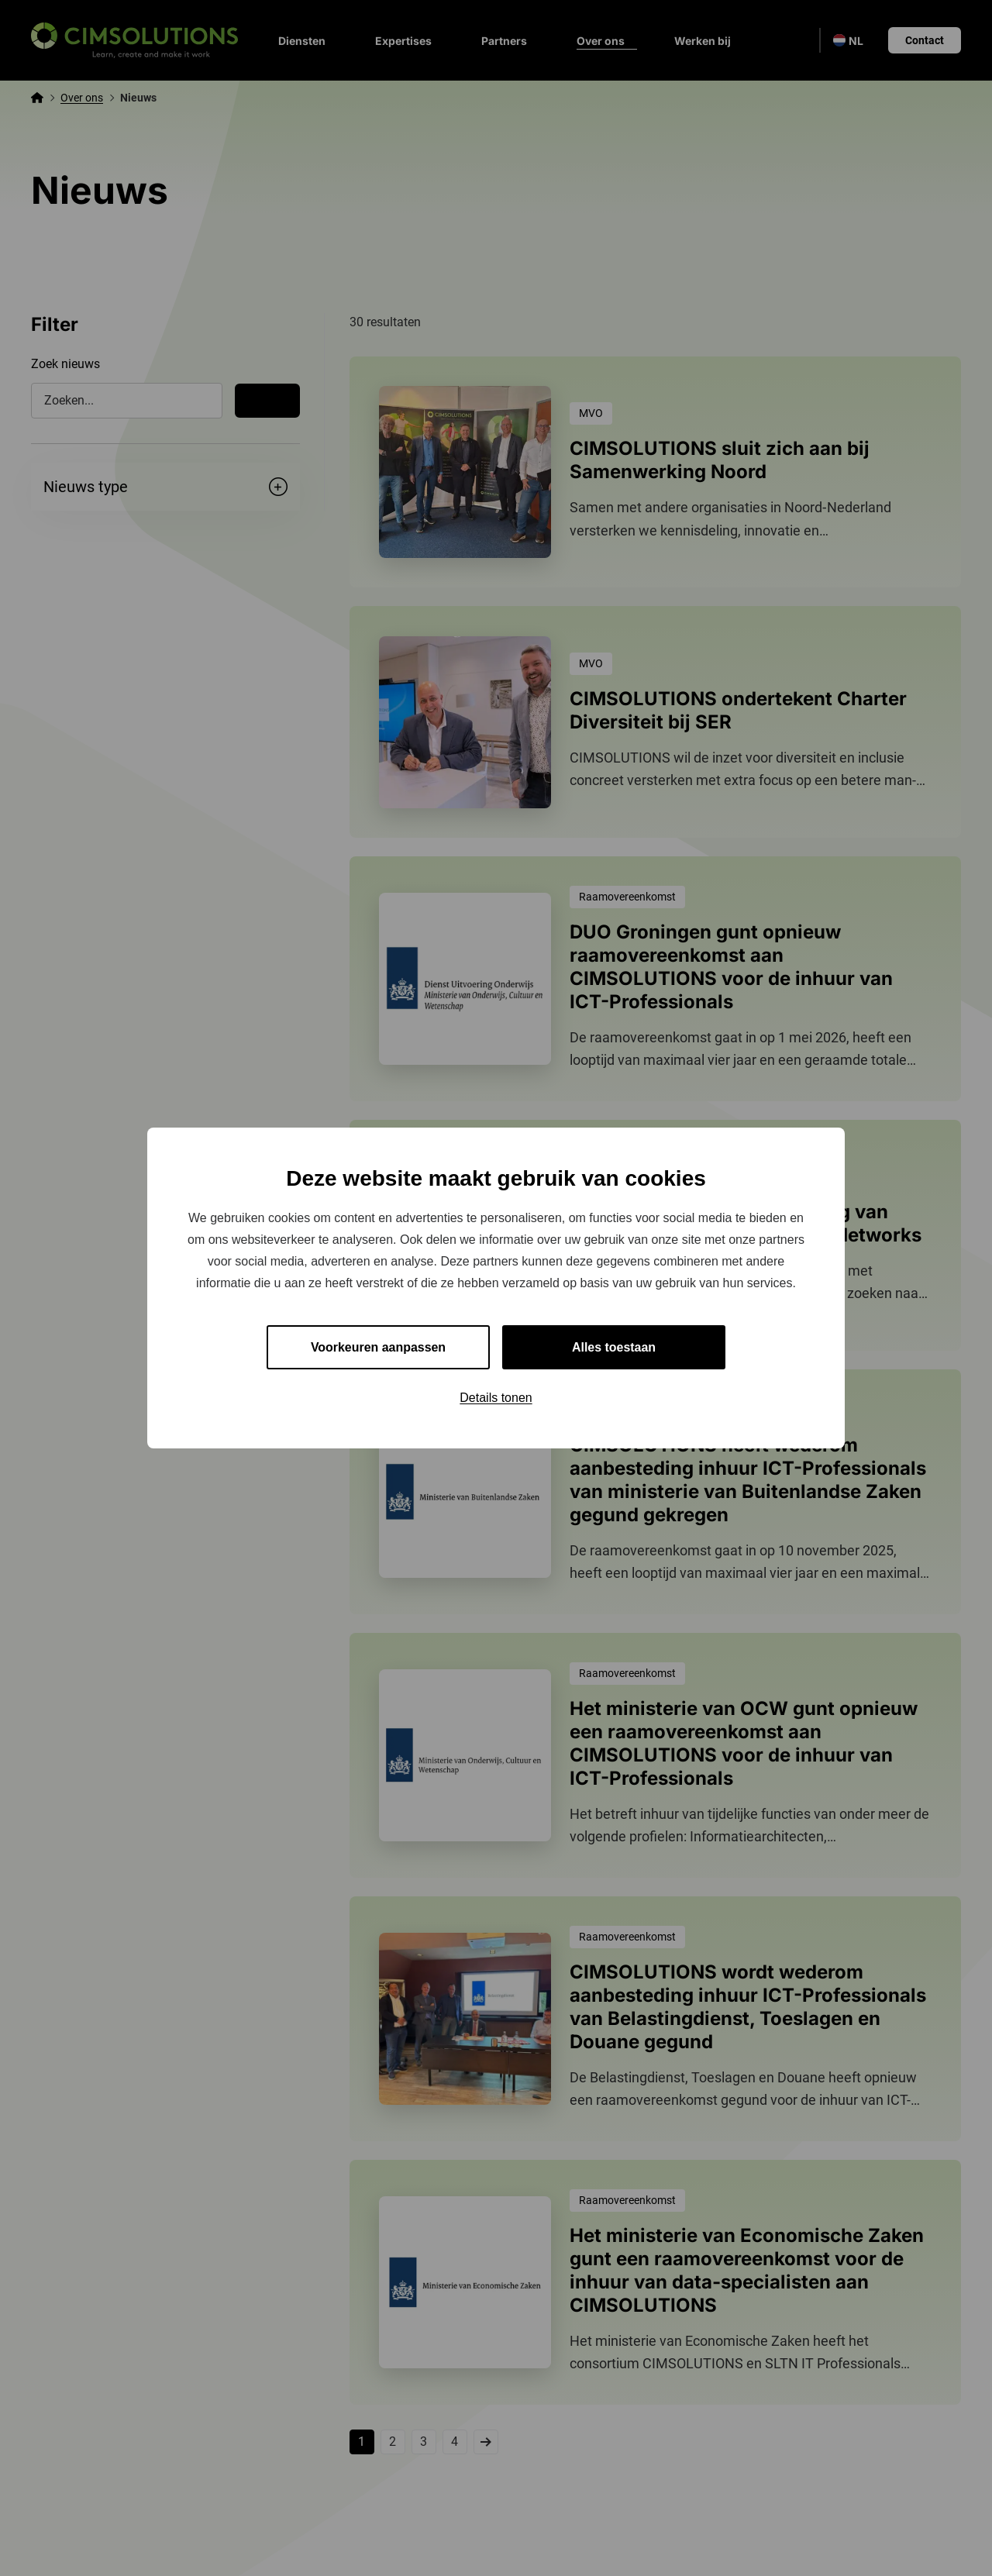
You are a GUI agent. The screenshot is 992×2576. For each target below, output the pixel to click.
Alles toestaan (614, 1347)
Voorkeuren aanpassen (378, 1347)
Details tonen (496, 1398)
